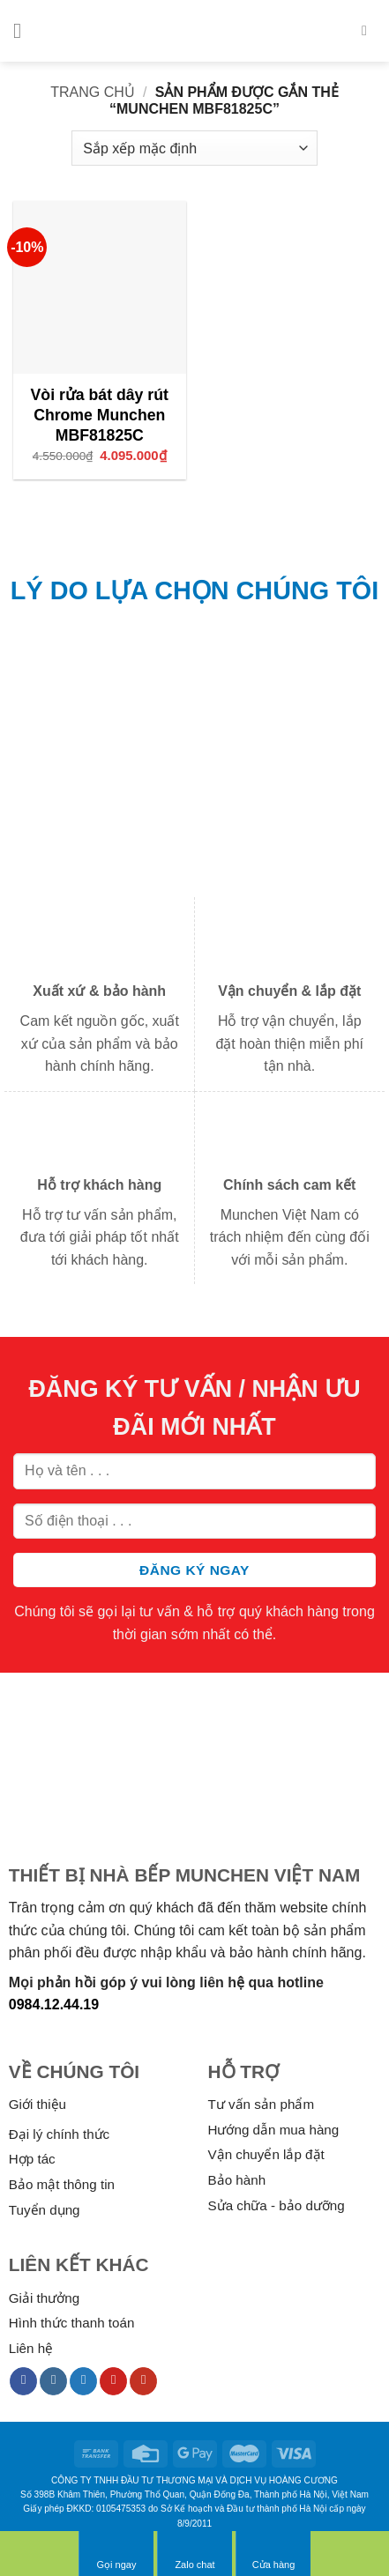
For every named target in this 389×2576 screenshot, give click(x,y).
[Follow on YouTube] (143, 2381)
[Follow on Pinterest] (113, 2381)
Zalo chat (194, 2553)
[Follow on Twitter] (83, 2381)
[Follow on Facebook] (23, 2381)
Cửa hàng (273, 2553)
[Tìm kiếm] (369, 30)
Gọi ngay (116, 2553)
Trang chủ (92, 92)
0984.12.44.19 (54, 2004)
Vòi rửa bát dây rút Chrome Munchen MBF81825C (99, 415)
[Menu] (23, 30)
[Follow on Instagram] (53, 2381)
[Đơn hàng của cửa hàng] (194, 148)
